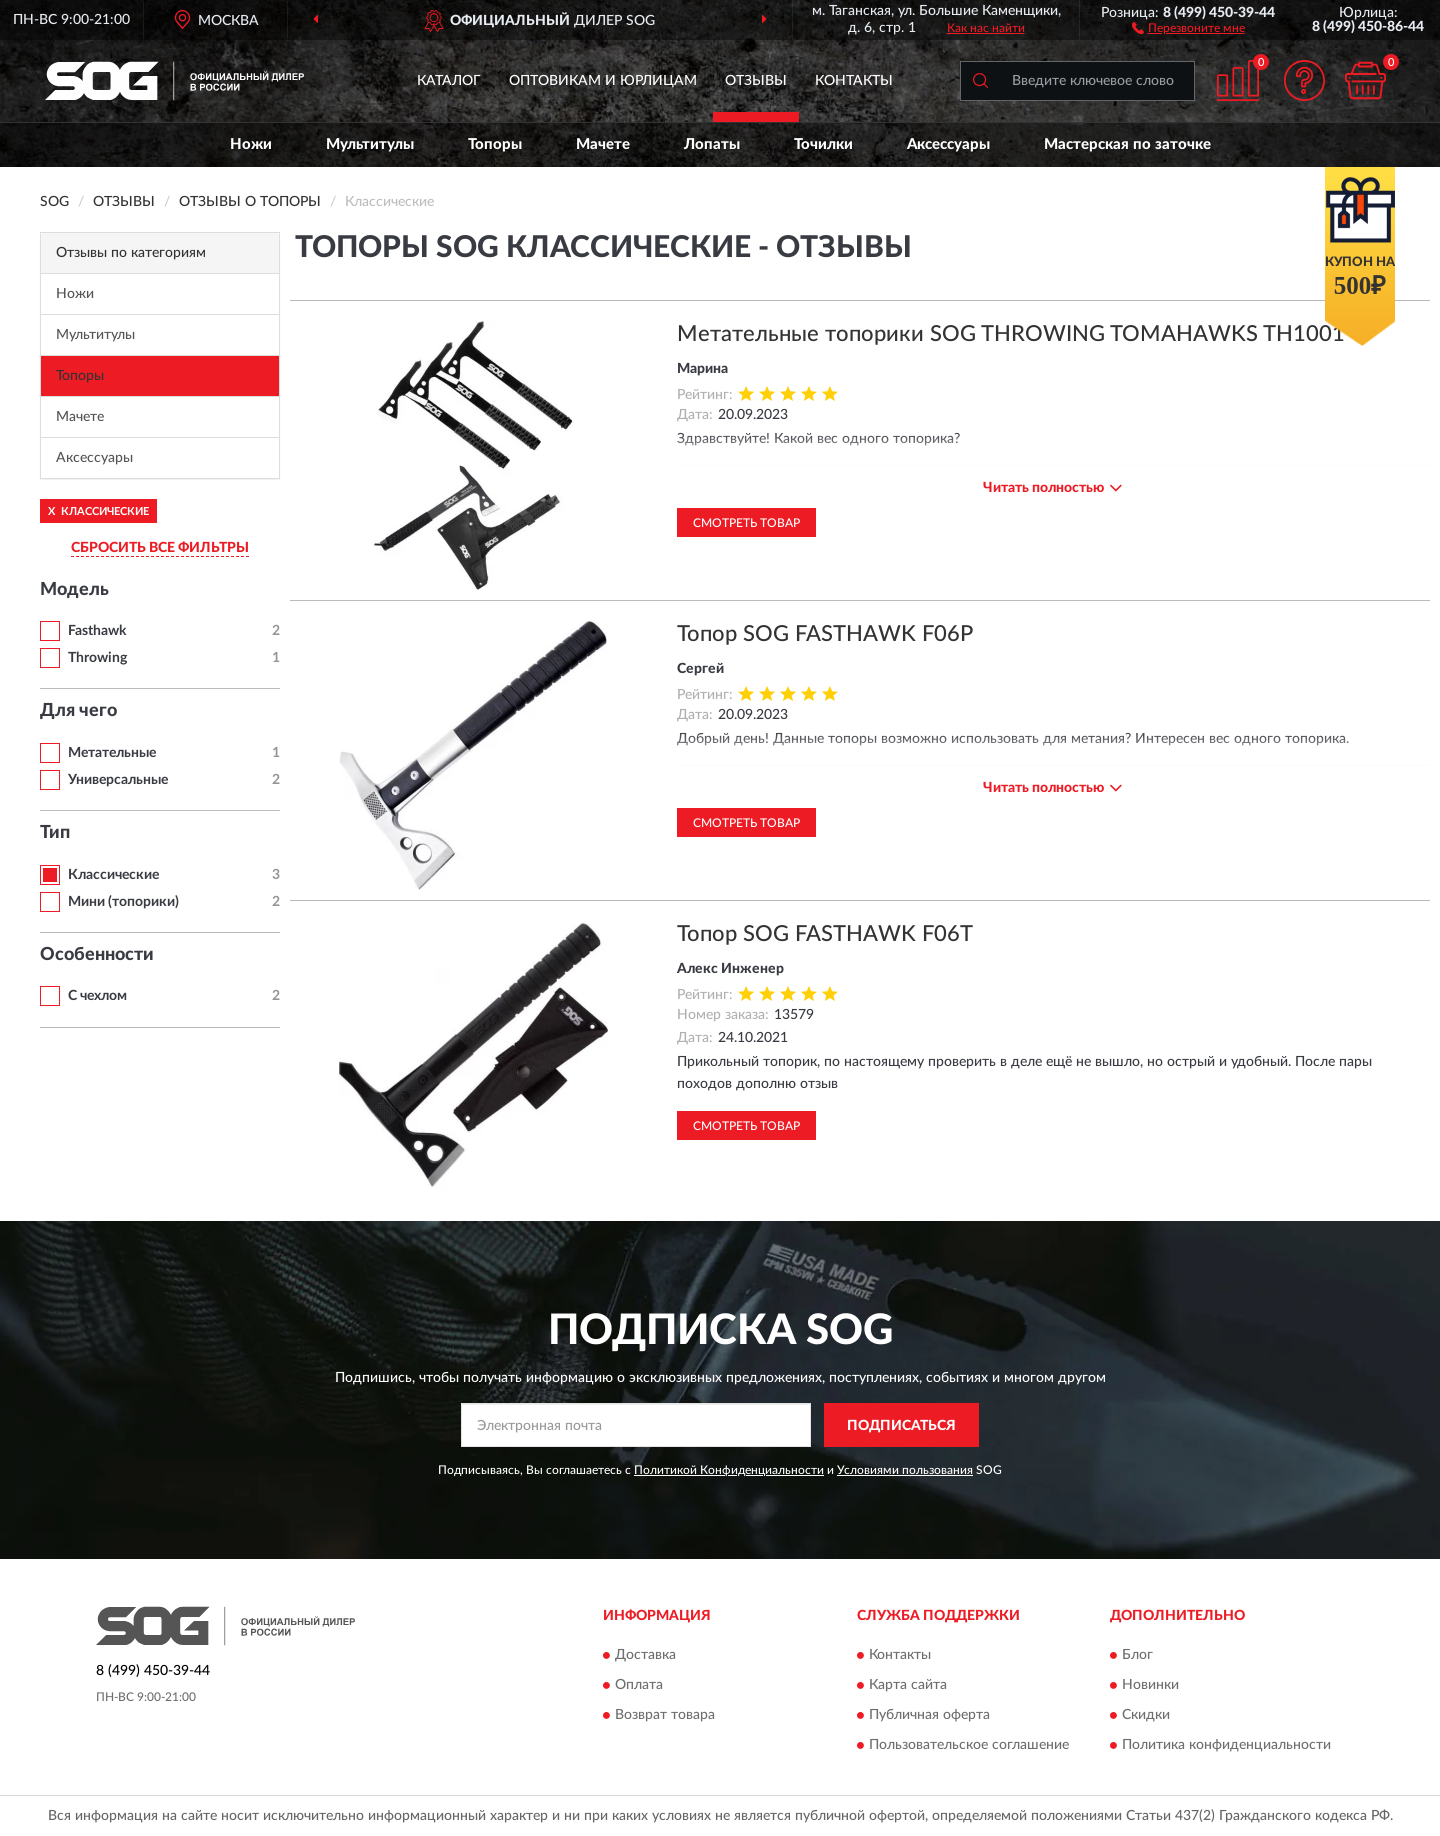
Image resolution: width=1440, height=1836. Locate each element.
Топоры (495, 144)
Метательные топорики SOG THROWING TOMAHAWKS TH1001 (1011, 334)
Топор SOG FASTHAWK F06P (825, 634)
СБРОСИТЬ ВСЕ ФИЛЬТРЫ (160, 548)
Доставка (645, 1655)
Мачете (603, 144)
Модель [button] (74, 590)
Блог (1137, 1655)
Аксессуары (948, 144)
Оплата (639, 1685)
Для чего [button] (78, 711)
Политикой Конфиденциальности (729, 1470)
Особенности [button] (97, 955)
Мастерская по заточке (1127, 144)
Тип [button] (55, 833)
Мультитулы (370, 144)
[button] (1188, 27)
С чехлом (97, 996)
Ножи (251, 144)
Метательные (112, 753)
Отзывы (756, 81)
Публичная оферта (929, 1715)
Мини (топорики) (123, 902)
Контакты (854, 81)
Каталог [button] (449, 81)
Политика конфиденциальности (1226, 1745)
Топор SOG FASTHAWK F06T (825, 934)
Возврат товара (665, 1715)
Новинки (1150, 1685)
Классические (113, 875)
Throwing (97, 658)
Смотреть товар (746, 523)
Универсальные (118, 780)
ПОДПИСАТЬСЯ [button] (901, 1426)
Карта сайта (908, 1685)
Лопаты (712, 144)
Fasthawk (97, 631)
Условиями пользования (905, 1470)
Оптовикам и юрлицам (603, 81)
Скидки (1146, 1715)
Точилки (823, 144)
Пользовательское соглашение (969, 1745)
